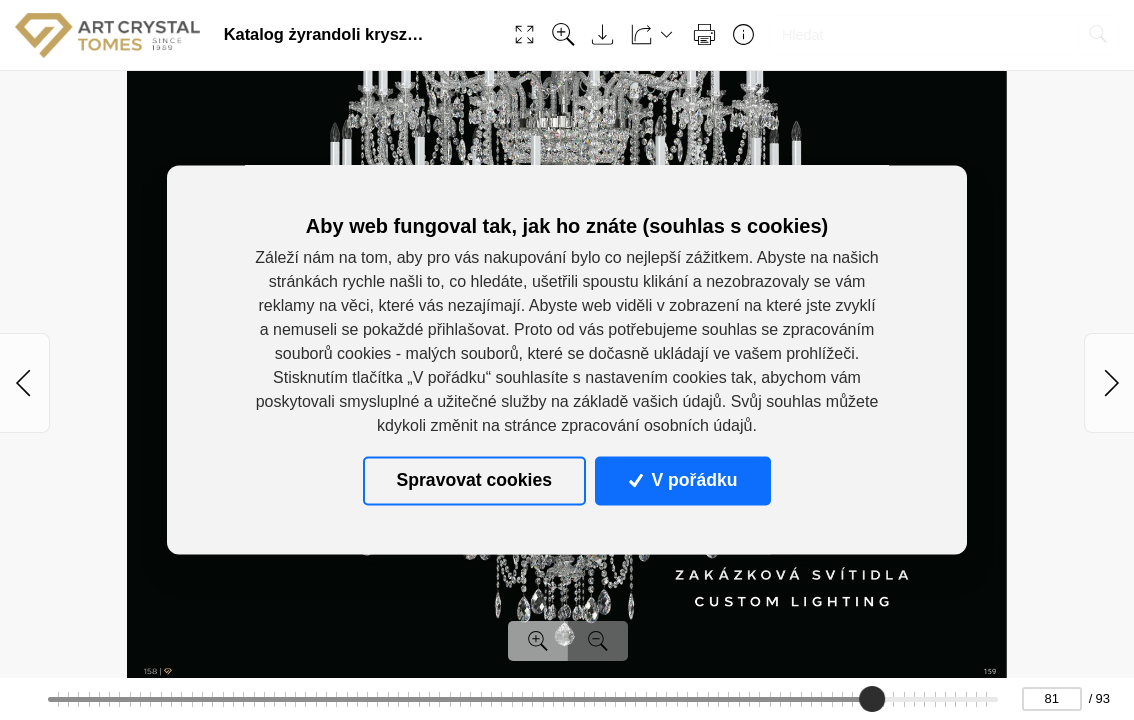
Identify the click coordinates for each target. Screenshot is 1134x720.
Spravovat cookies (474, 481)
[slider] (872, 699)
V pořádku (683, 481)
